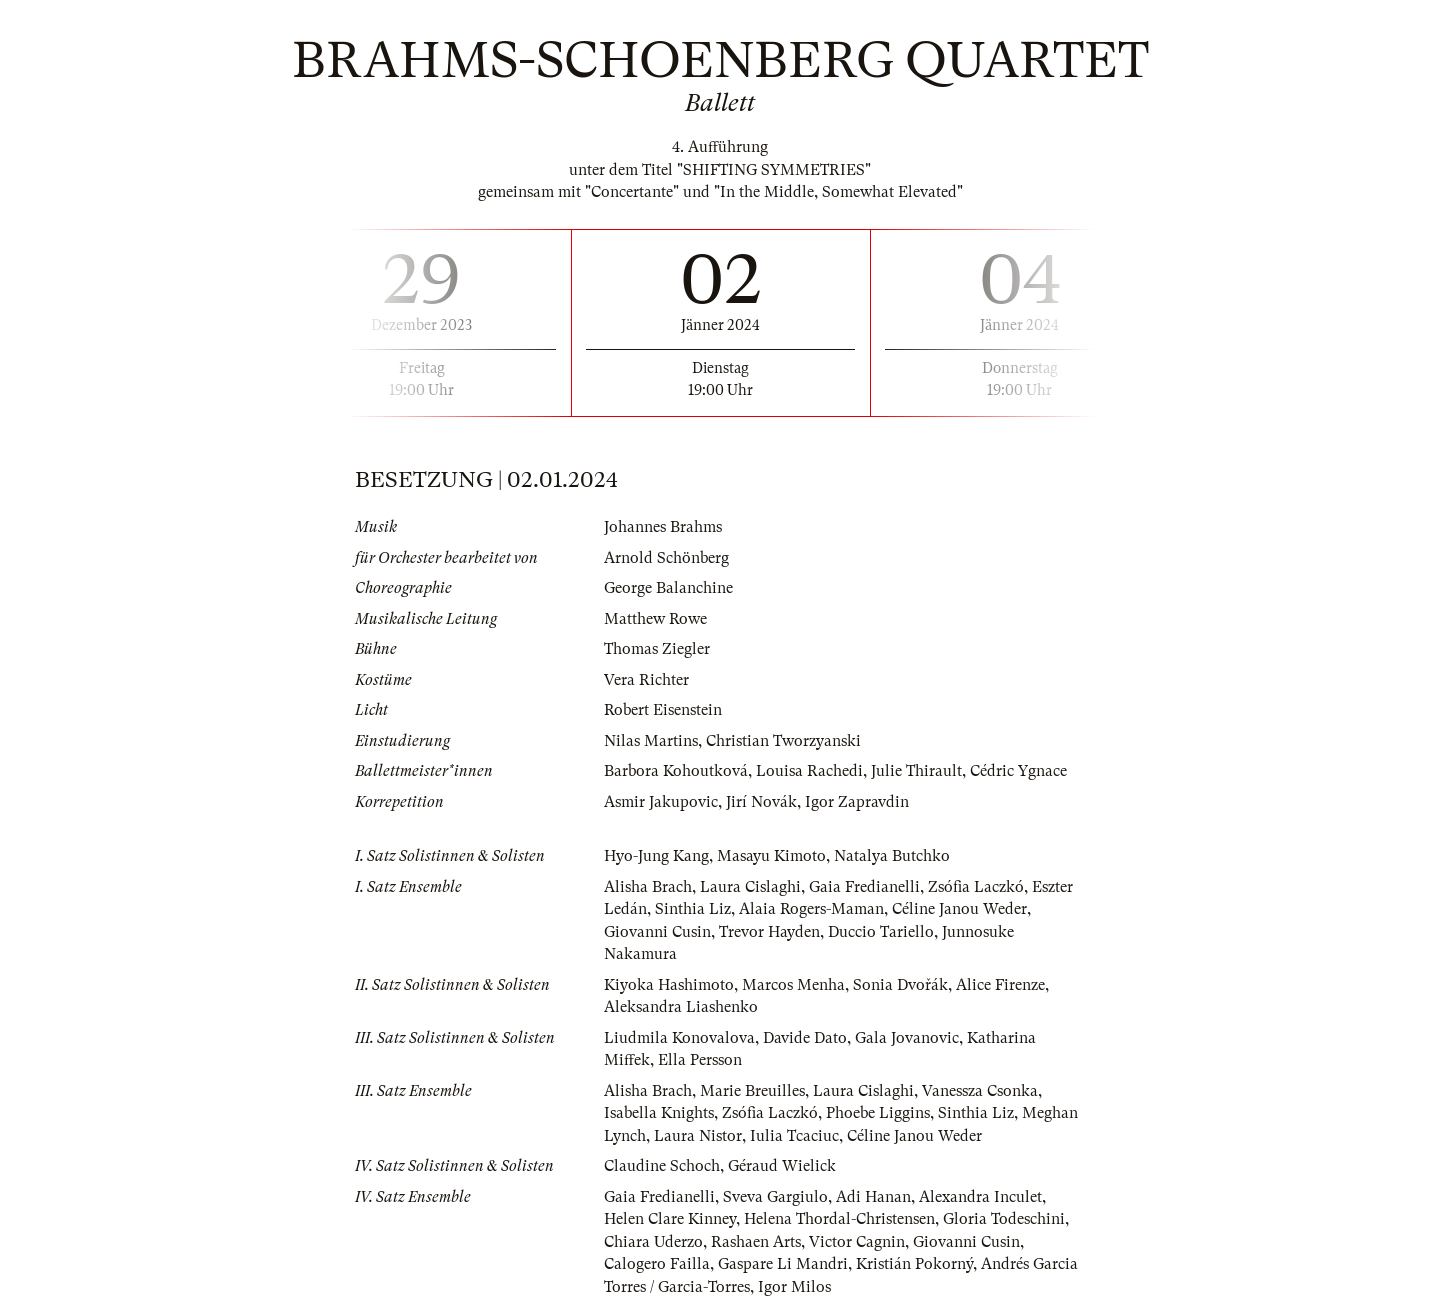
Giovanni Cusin (657, 932)
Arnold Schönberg (666, 558)
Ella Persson (700, 1060)
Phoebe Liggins (878, 1113)
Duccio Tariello (881, 932)
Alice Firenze (1000, 985)
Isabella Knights (659, 1113)
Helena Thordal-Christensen (839, 1219)
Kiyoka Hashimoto (669, 985)
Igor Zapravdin (857, 802)
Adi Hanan (873, 1197)
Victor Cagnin (857, 1242)
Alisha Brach (648, 887)
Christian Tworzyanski (783, 741)
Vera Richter (646, 680)
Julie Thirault (916, 771)
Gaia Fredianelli (864, 887)
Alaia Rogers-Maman (811, 909)
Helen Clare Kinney (670, 1219)
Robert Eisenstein (663, 710)
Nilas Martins (651, 741)
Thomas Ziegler (657, 649)
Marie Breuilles (752, 1091)
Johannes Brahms (663, 527)
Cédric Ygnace (1018, 771)
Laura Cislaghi (750, 887)
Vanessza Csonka (980, 1091)
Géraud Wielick (782, 1166)
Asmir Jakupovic (661, 802)
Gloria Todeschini (1004, 1219)
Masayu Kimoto (771, 856)
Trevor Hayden (769, 932)
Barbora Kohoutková (676, 771)
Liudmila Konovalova (679, 1038)
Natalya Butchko (892, 856)
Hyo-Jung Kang (656, 856)
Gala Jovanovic (907, 1038)
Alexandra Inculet (980, 1197)
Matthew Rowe (655, 619)
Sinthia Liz (693, 909)
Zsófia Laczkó (976, 887)
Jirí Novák (761, 802)
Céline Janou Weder (959, 909)
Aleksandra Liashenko (681, 1007)
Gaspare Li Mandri (783, 1264)
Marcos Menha (793, 985)
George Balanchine (668, 588)
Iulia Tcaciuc (794, 1136)
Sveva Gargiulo (775, 1197)
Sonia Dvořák (900, 985)
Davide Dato (805, 1038)
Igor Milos (794, 1287)
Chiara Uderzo (653, 1242)
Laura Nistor (698, 1136)
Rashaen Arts (756, 1242)
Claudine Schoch (662, 1166)
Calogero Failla (657, 1264)
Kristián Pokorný (914, 1264)
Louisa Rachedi (809, 771)
